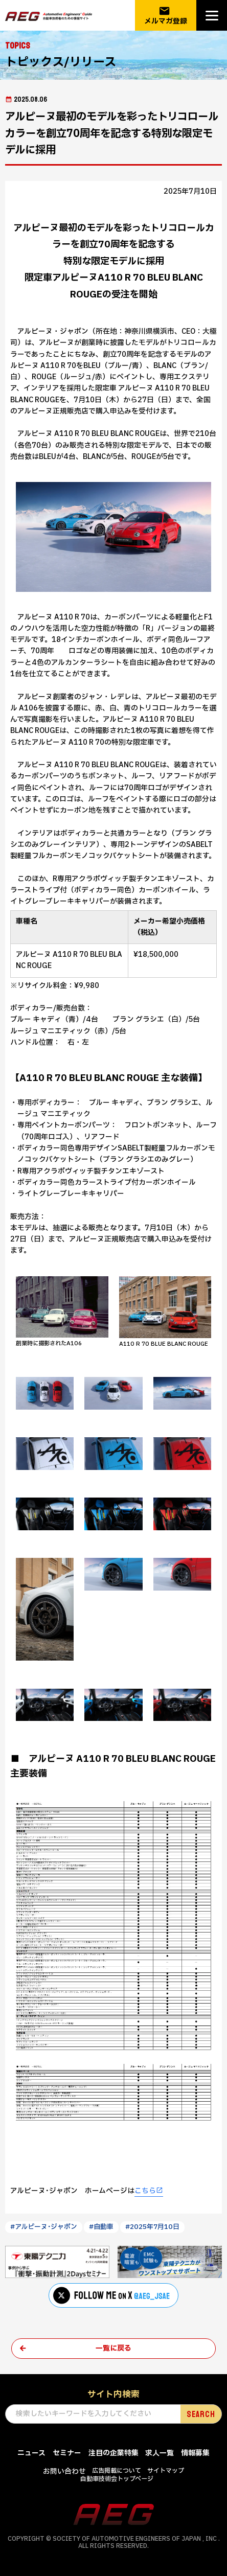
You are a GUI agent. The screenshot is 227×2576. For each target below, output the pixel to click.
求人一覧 (159, 2453)
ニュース (31, 2453)
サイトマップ (165, 2470)
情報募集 (195, 2453)
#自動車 (101, 2227)
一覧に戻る (113, 2348)
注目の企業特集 (113, 2453)
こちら (145, 2191)
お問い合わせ (64, 2471)
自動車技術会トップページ (116, 2478)
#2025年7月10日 (152, 2227)
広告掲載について (116, 2470)
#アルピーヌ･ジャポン (43, 2227)
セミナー (67, 2453)
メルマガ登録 (165, 15)
